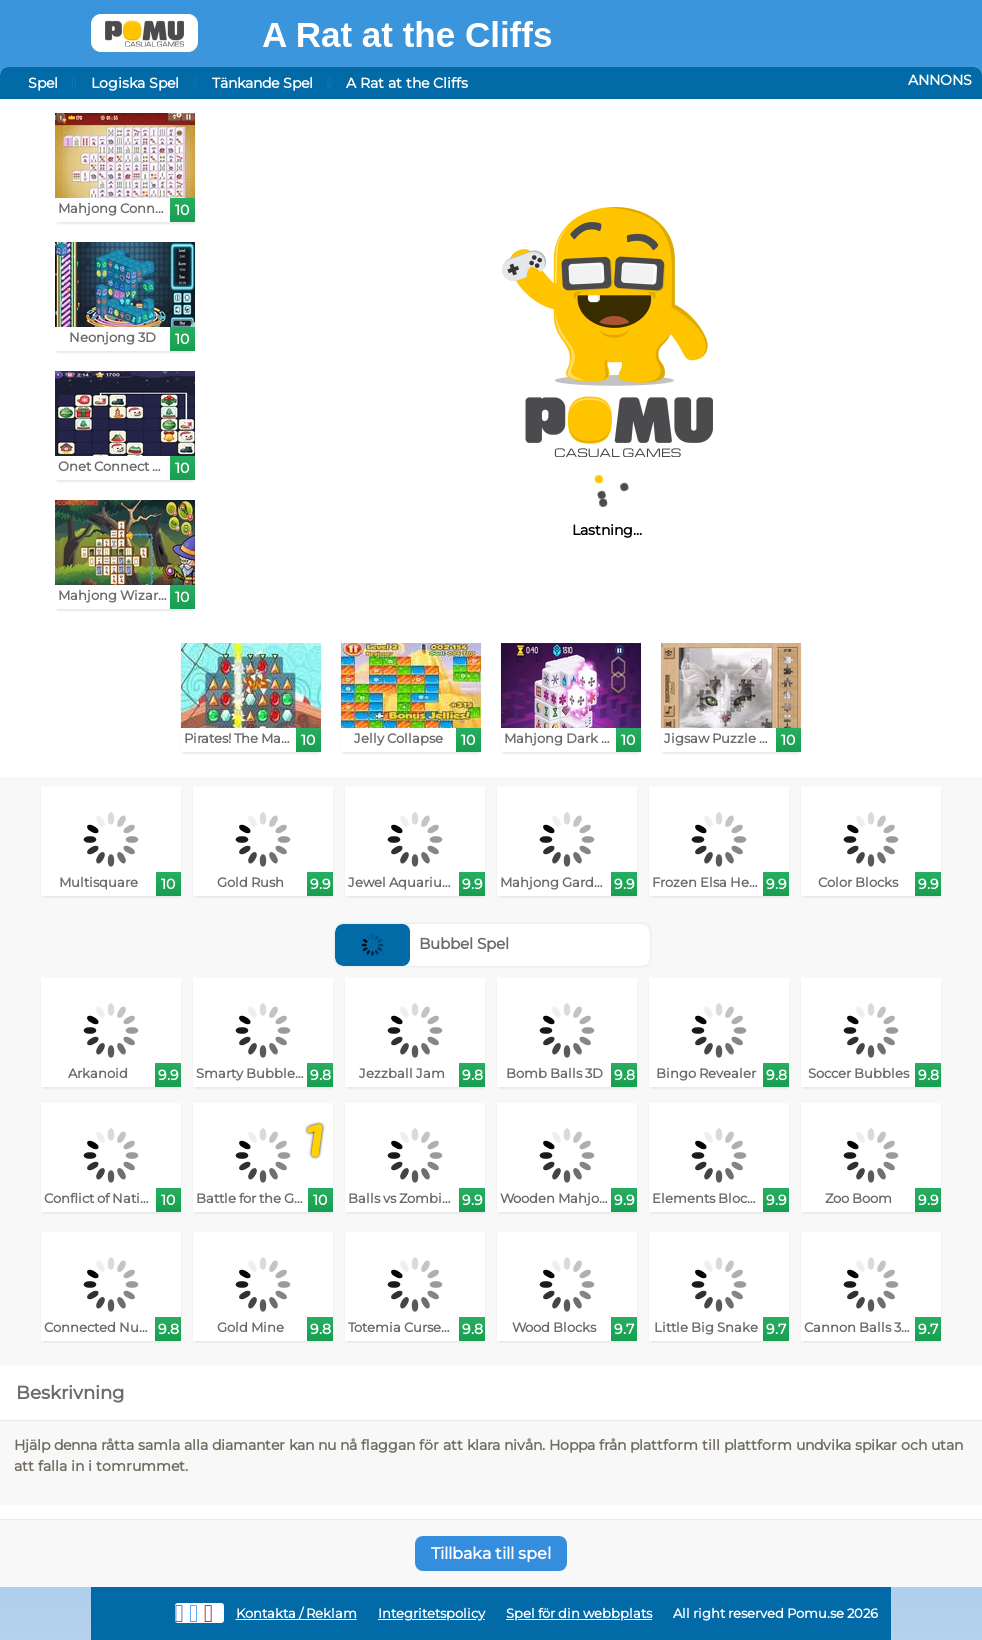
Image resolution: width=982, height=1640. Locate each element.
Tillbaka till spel (491, 1553)
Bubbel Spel (422, 943)
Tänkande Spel (262, 83)
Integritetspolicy (431, 1613)
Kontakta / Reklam (296, 1613)
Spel (43, 83)
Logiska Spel (135, 83)
